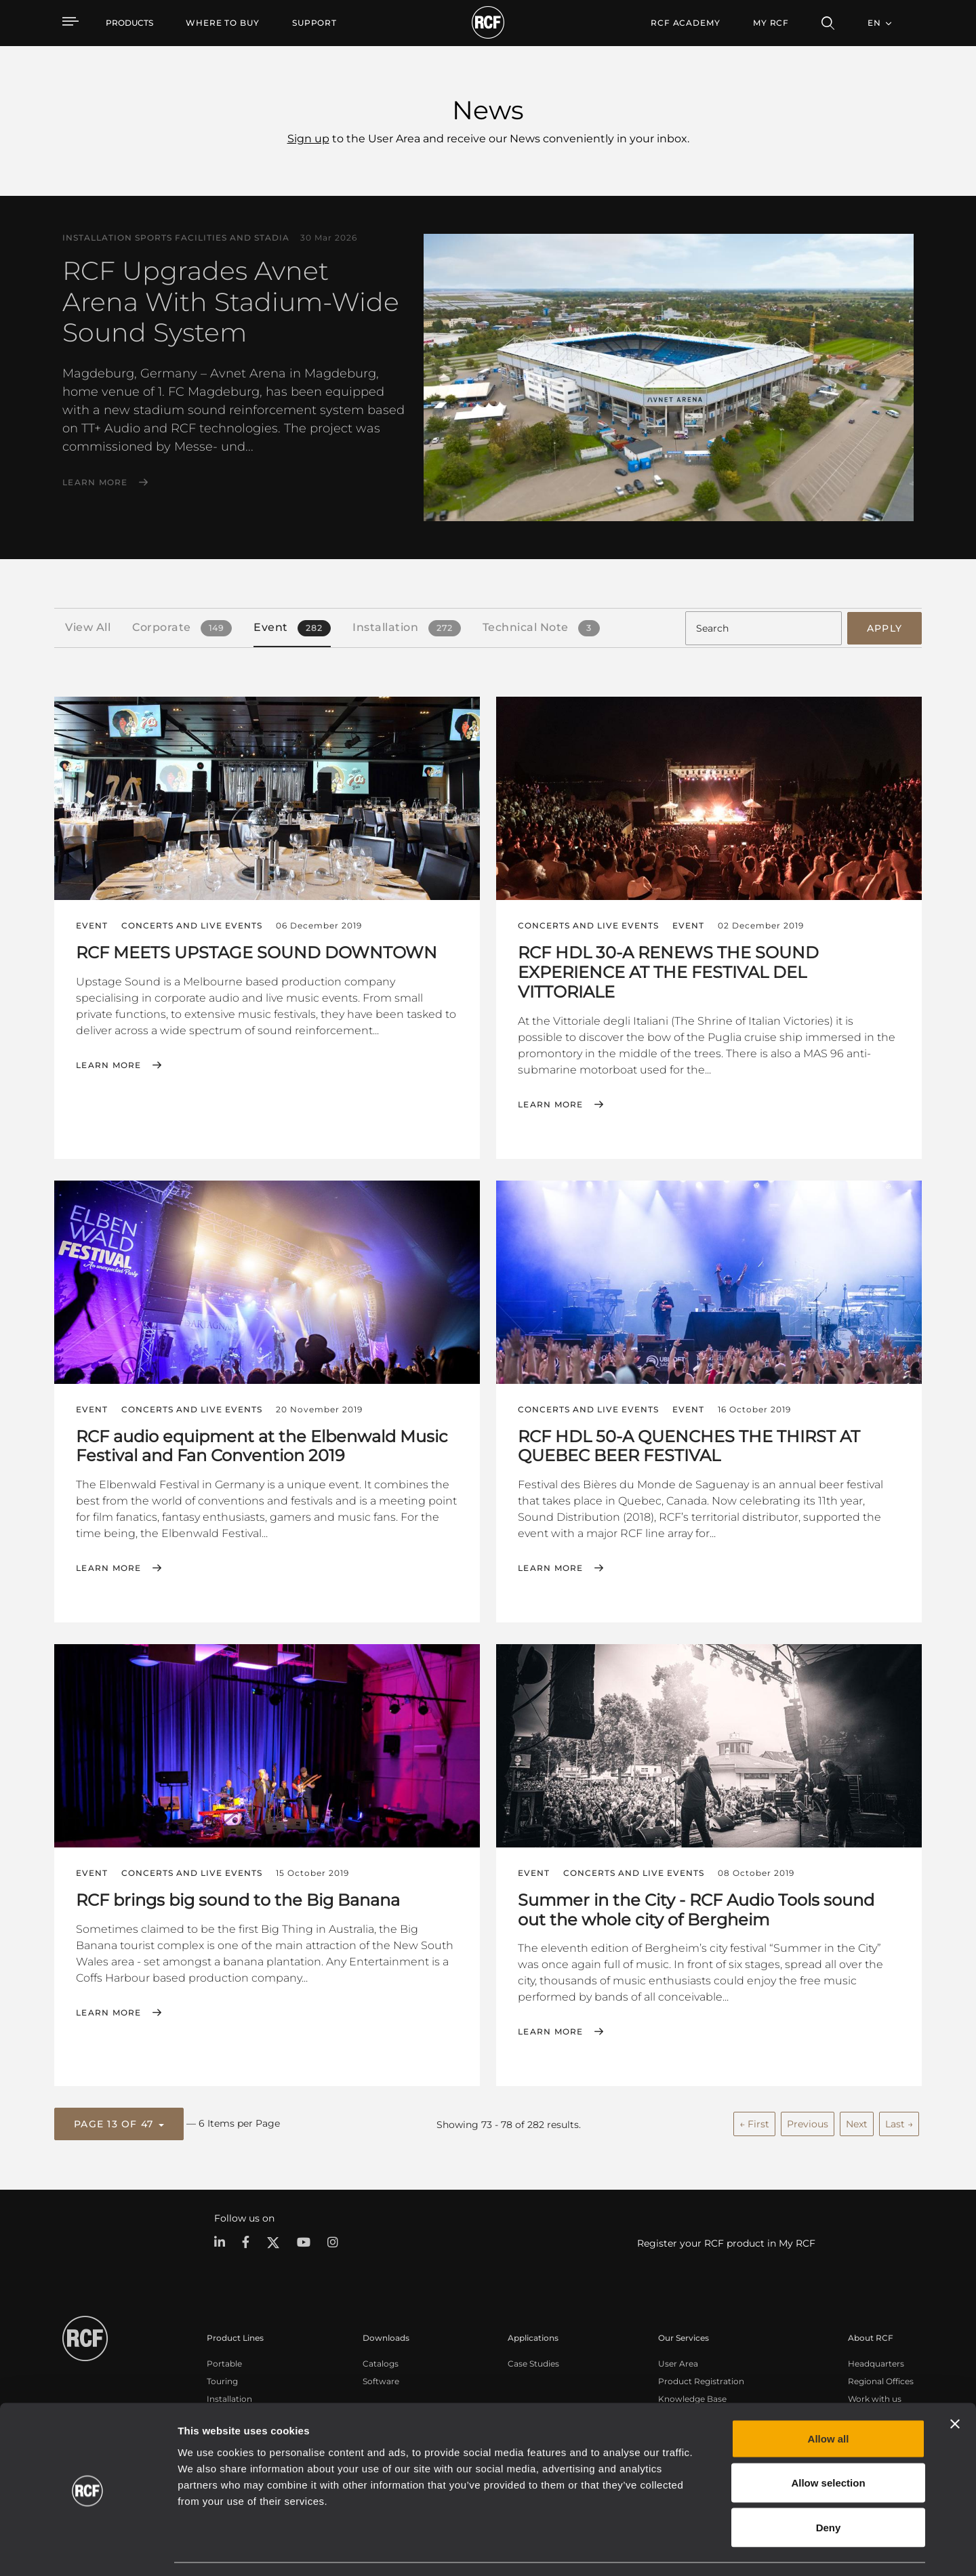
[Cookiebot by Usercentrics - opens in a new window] (87, 2549)
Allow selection (828, 2443)
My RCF (771, 23)
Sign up (308, 138)
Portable (224, 2361)
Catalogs (381, 2361)
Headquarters (876, 2361)
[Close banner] (955, 2383)
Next (857, 2123)
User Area (678, 2361)
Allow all (828, 2398)
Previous (807, 2123)
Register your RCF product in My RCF (726, 2241)
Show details (697, 2549)
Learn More (95, 482)
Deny (828, 2487)
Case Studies (533, 2361)
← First (754, 2123)
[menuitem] (222, 23)
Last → (899, 2123)
